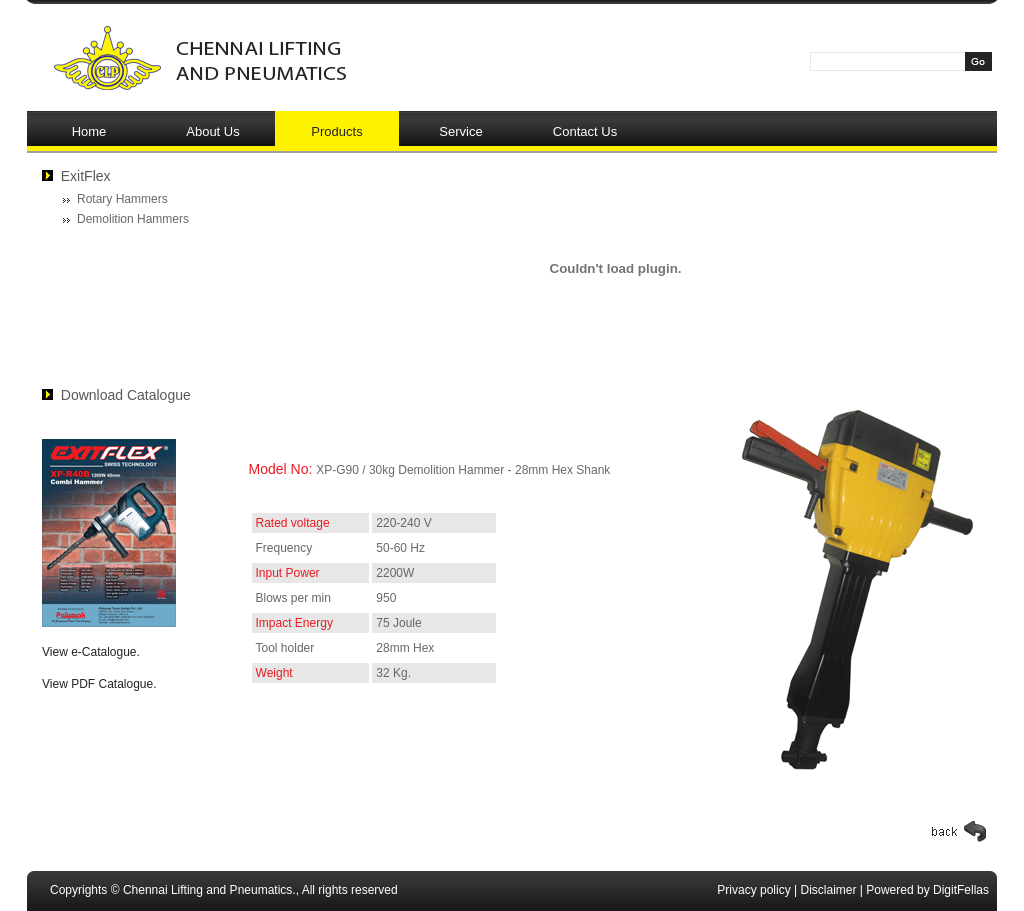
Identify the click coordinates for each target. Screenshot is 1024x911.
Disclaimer (828, 890)
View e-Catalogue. (91, 652)
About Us (212, 131)
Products (336, 131)
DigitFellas (961, 890)
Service (460, 131)
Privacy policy (753, 890)
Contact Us (585, 131)
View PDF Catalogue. (99, 684)
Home (89, 131)
